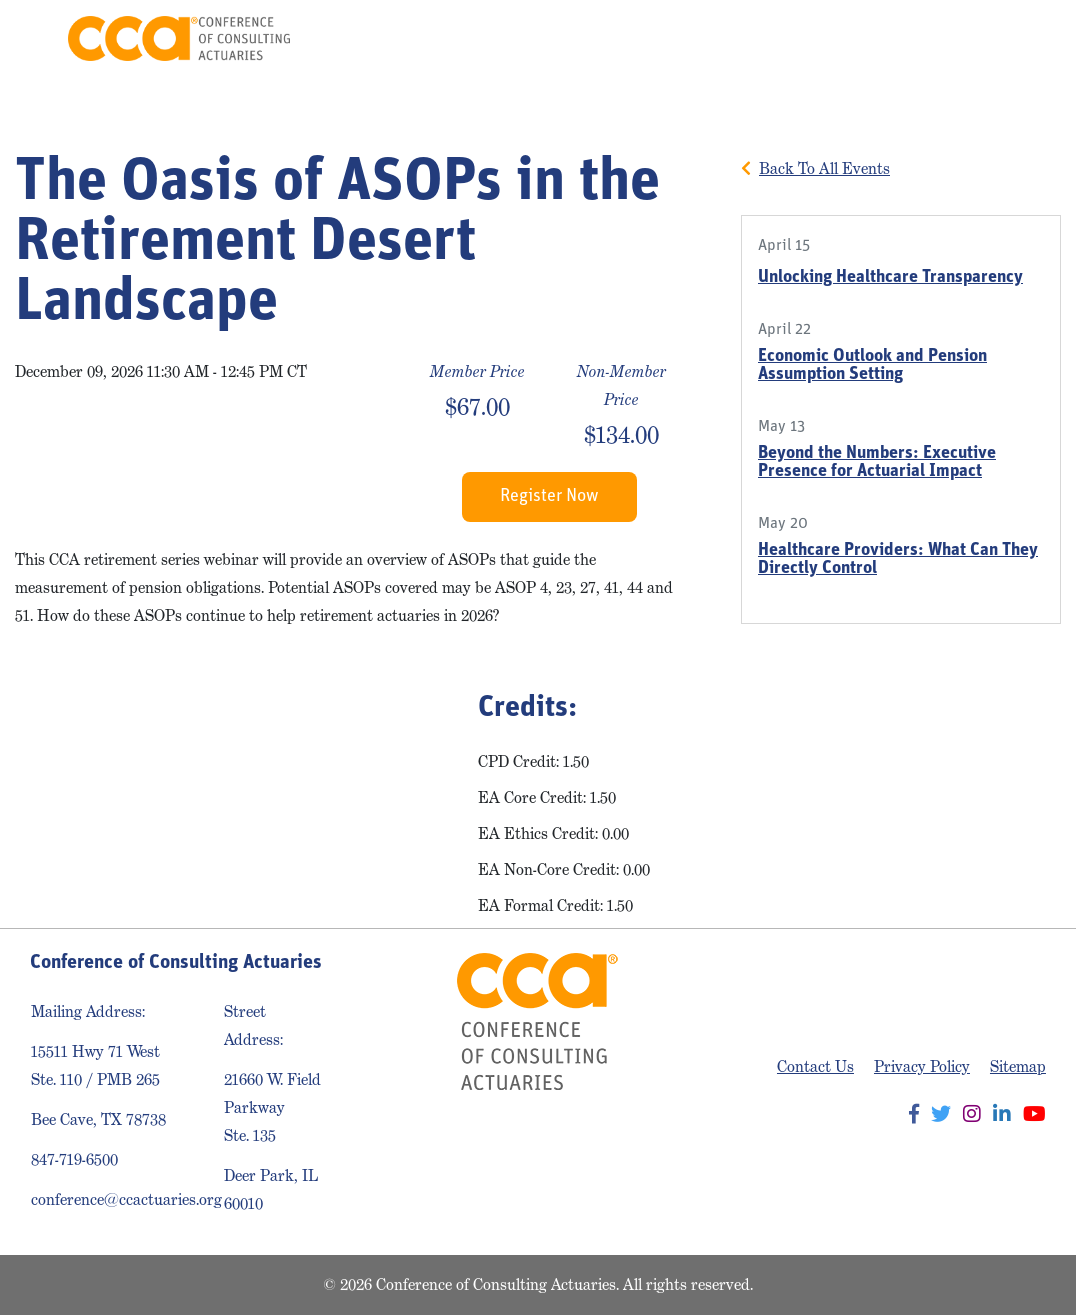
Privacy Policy (922, 1066)
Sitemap (1018, 1066)
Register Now (549, 496)
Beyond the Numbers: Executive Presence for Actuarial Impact (877, 462)
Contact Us (815, 1066)
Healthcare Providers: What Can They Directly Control (898, 559)
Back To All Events (824, 168)
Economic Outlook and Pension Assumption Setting (872, 365)
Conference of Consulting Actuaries (179, 38)
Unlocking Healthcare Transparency (890, 277)
